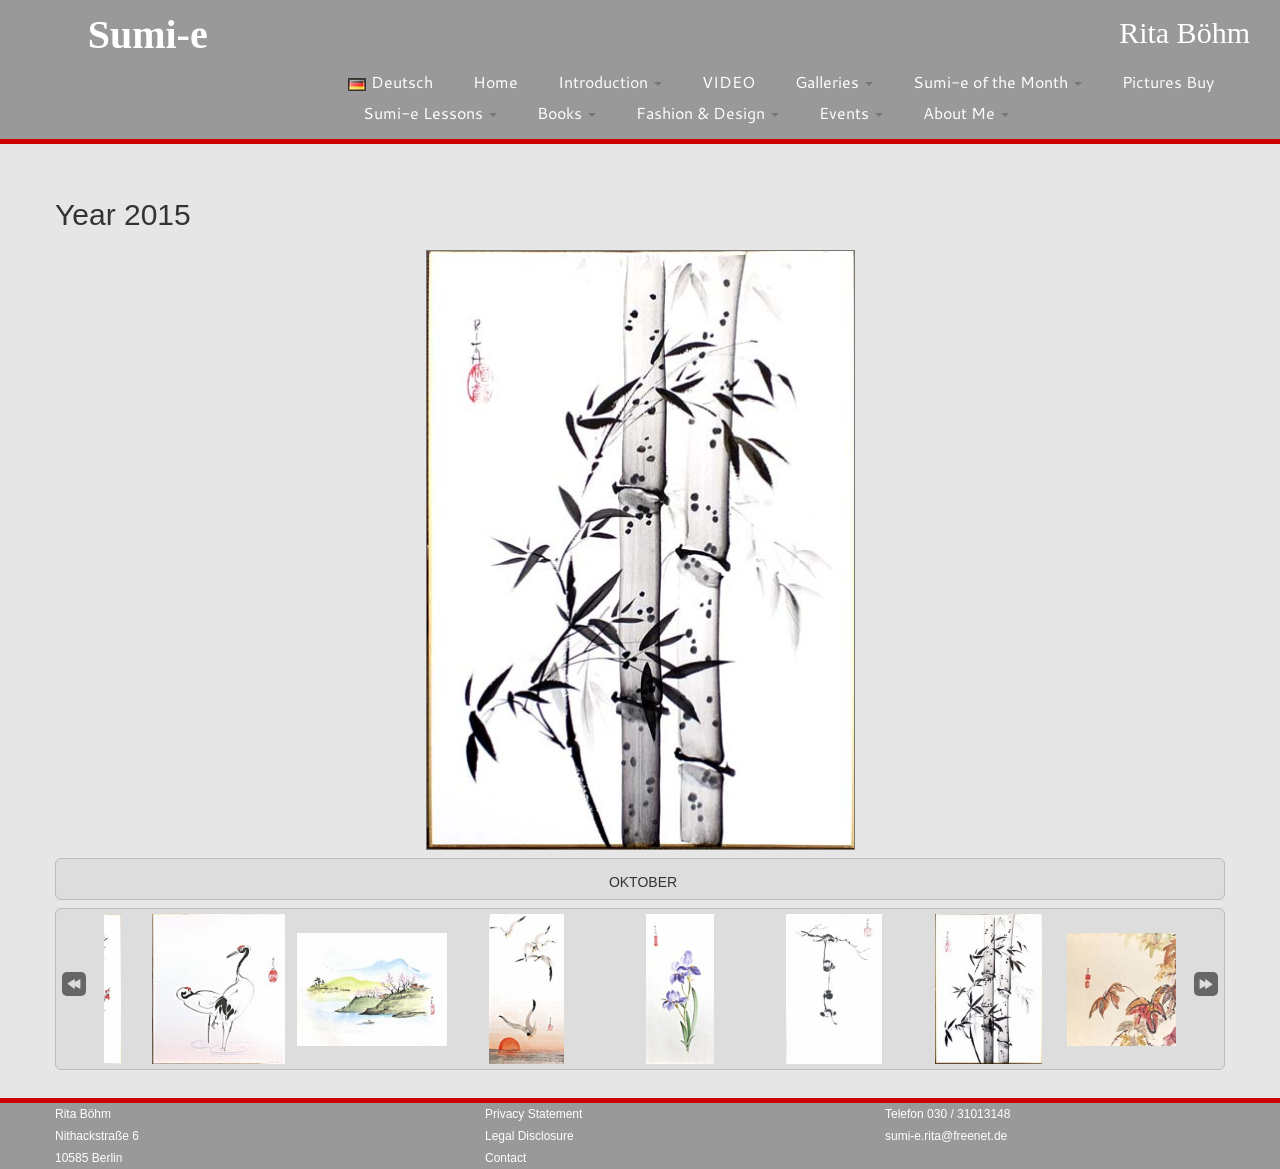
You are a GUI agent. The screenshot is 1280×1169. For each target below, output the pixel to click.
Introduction (610, 81)
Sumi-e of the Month (997, 81)
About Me (966, 112)
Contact (505, 1158)
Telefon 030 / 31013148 (947, 1114)
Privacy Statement (533, 1114)
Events (851, 112)
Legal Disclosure (529, 1136)
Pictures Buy (1168, 81)
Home (495, 81)
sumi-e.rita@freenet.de (946, 1136)
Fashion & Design (707, 112)
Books (566, 112)
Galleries (834, 81)
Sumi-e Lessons (430, 112)
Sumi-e (148, 34)
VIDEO (728, 81)
